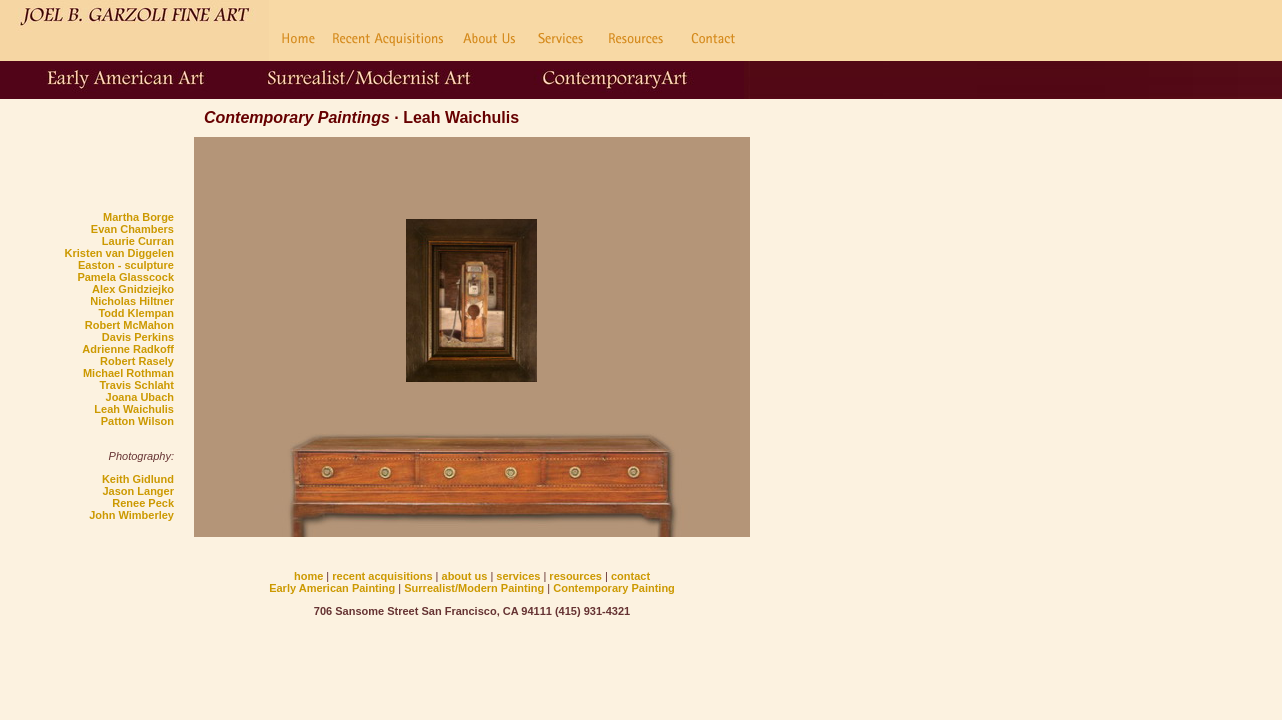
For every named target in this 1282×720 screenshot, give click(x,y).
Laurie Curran (138, 241)
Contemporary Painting (614, 588)
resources (575, 576)
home (308, 576)
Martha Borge (138, 217)
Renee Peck (143, 503)
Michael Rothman (128, 373)
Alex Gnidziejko (133, 289)
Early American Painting (332, 588)
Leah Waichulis (134, 409)
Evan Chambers (132, 229)
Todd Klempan (136, 313)
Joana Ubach (140, 397)
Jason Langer (138, 491)
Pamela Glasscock (125, 277)
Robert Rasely (137, 361)
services (518, 576)
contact (630, 576)
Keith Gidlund (138, 479)
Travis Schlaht (136, 385)
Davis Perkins (138, 337)
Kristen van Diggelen (119, 253)
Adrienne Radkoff (128, 349)
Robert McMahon (129, 325)
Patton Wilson (137, 421)
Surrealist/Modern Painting (474, 588)
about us (466, 576)
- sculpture (144, 265)
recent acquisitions (382, 576)
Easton (96, 265)
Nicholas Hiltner (132, 301)
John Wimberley (131, 515)
